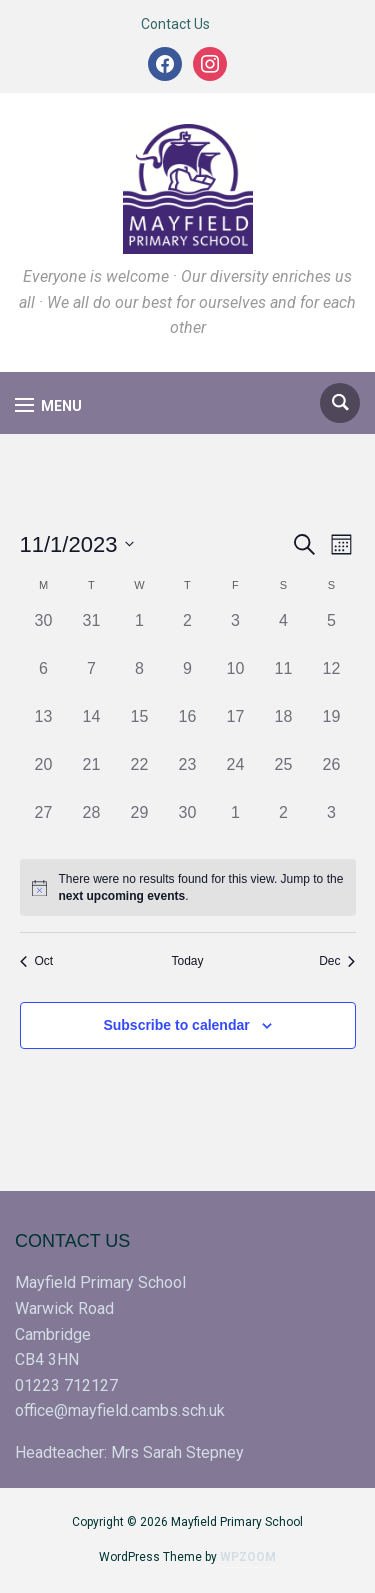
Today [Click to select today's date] (187, 961)
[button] (48, 405)
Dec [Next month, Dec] (337, 961)
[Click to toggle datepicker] (77, 544)
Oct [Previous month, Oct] (37, 961)
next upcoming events (122, 896)
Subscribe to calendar (176, 1025)
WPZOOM (248, 1557)
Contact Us (175, 24)
